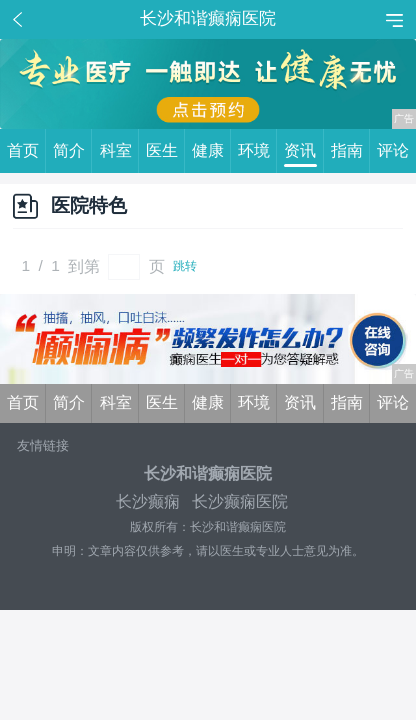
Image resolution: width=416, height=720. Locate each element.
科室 (119, 151)
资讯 (303, 151)
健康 (211, 151)
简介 (72, 151)
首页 (26, 151)
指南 (350, 151)
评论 (393, 150)
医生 (165, 151)
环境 (257, 151)
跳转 (185, 266)
